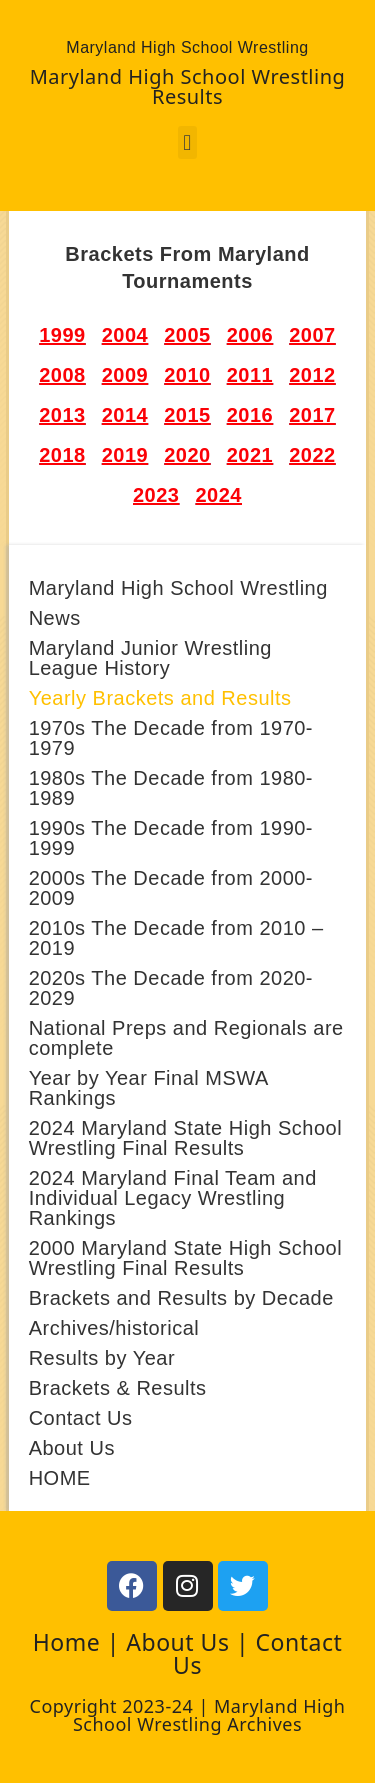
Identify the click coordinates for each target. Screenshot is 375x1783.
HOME (60, 1478)
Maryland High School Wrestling (178, 588)
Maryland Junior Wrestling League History (150, 658)
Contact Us (81, 1418)
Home (66, 1642)
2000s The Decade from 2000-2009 (171, 888)
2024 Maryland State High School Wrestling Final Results (185, 1138)
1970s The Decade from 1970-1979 (171, 738)
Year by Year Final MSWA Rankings (148, 1088)
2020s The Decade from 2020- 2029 (171, 988)
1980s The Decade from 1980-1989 (171, 788)
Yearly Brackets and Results (160, 698)
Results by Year (102, 1358)
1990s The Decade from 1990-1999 (171, 838)
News (55, 618)
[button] (188, 142)
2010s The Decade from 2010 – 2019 (176, 938)
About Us (72, 1448)
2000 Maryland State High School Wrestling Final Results (185, 1258)
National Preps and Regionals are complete (186, 1038)
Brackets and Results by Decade (181, 1298)
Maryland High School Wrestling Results (188, 86)
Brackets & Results (118, 1388)
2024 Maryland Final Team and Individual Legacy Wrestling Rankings (173, 1198)
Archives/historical (114, 1328)
